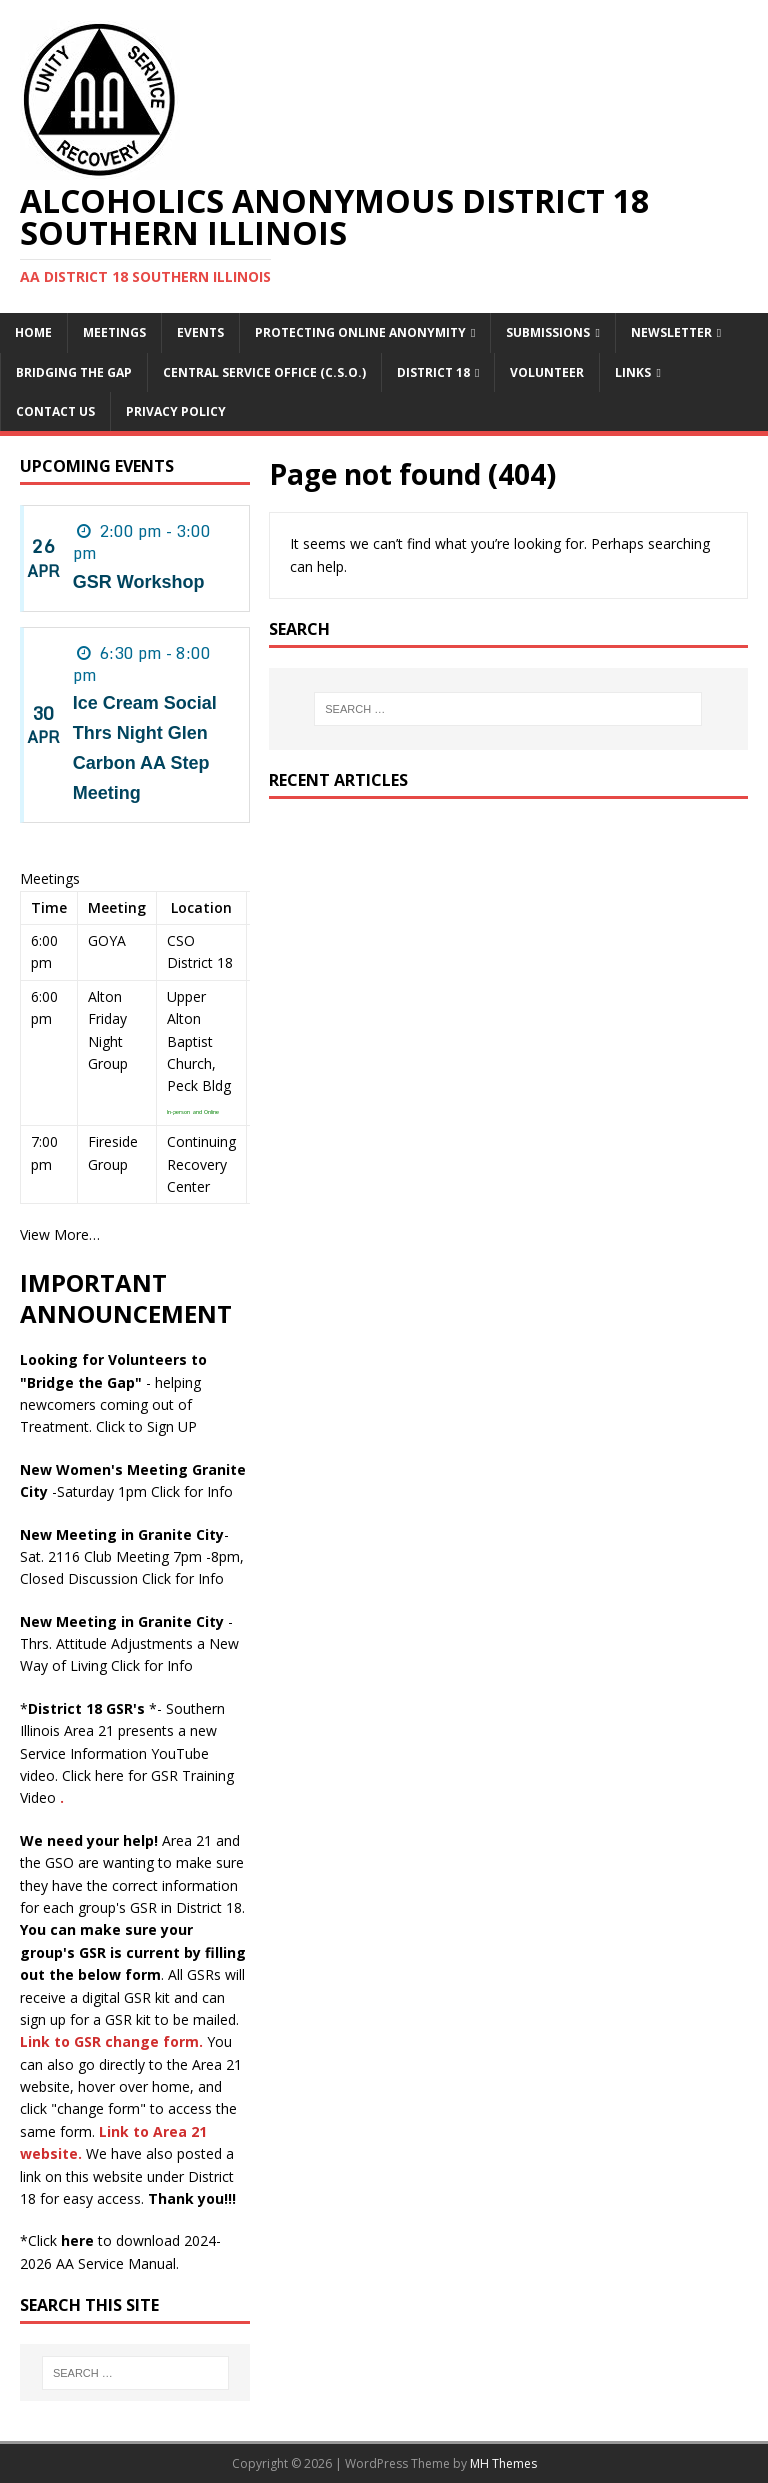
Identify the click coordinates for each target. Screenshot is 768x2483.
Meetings (114, 332)
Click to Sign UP (146, 1426)
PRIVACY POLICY (176, 411)
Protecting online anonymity (360, 332)
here (77, 2240)
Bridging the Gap (74, 372)
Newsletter (671, 332)
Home (33, 332)
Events (200, 332)
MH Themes (503, 2463)
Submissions (548, 332)
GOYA (107, 940)
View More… (60, 1234)
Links (633, 372)
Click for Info (192, 1491)
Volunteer (547, 372)
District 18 (433, 372)
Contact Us (55, 411)
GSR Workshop (139, 582)
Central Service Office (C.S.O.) (264, 372)
